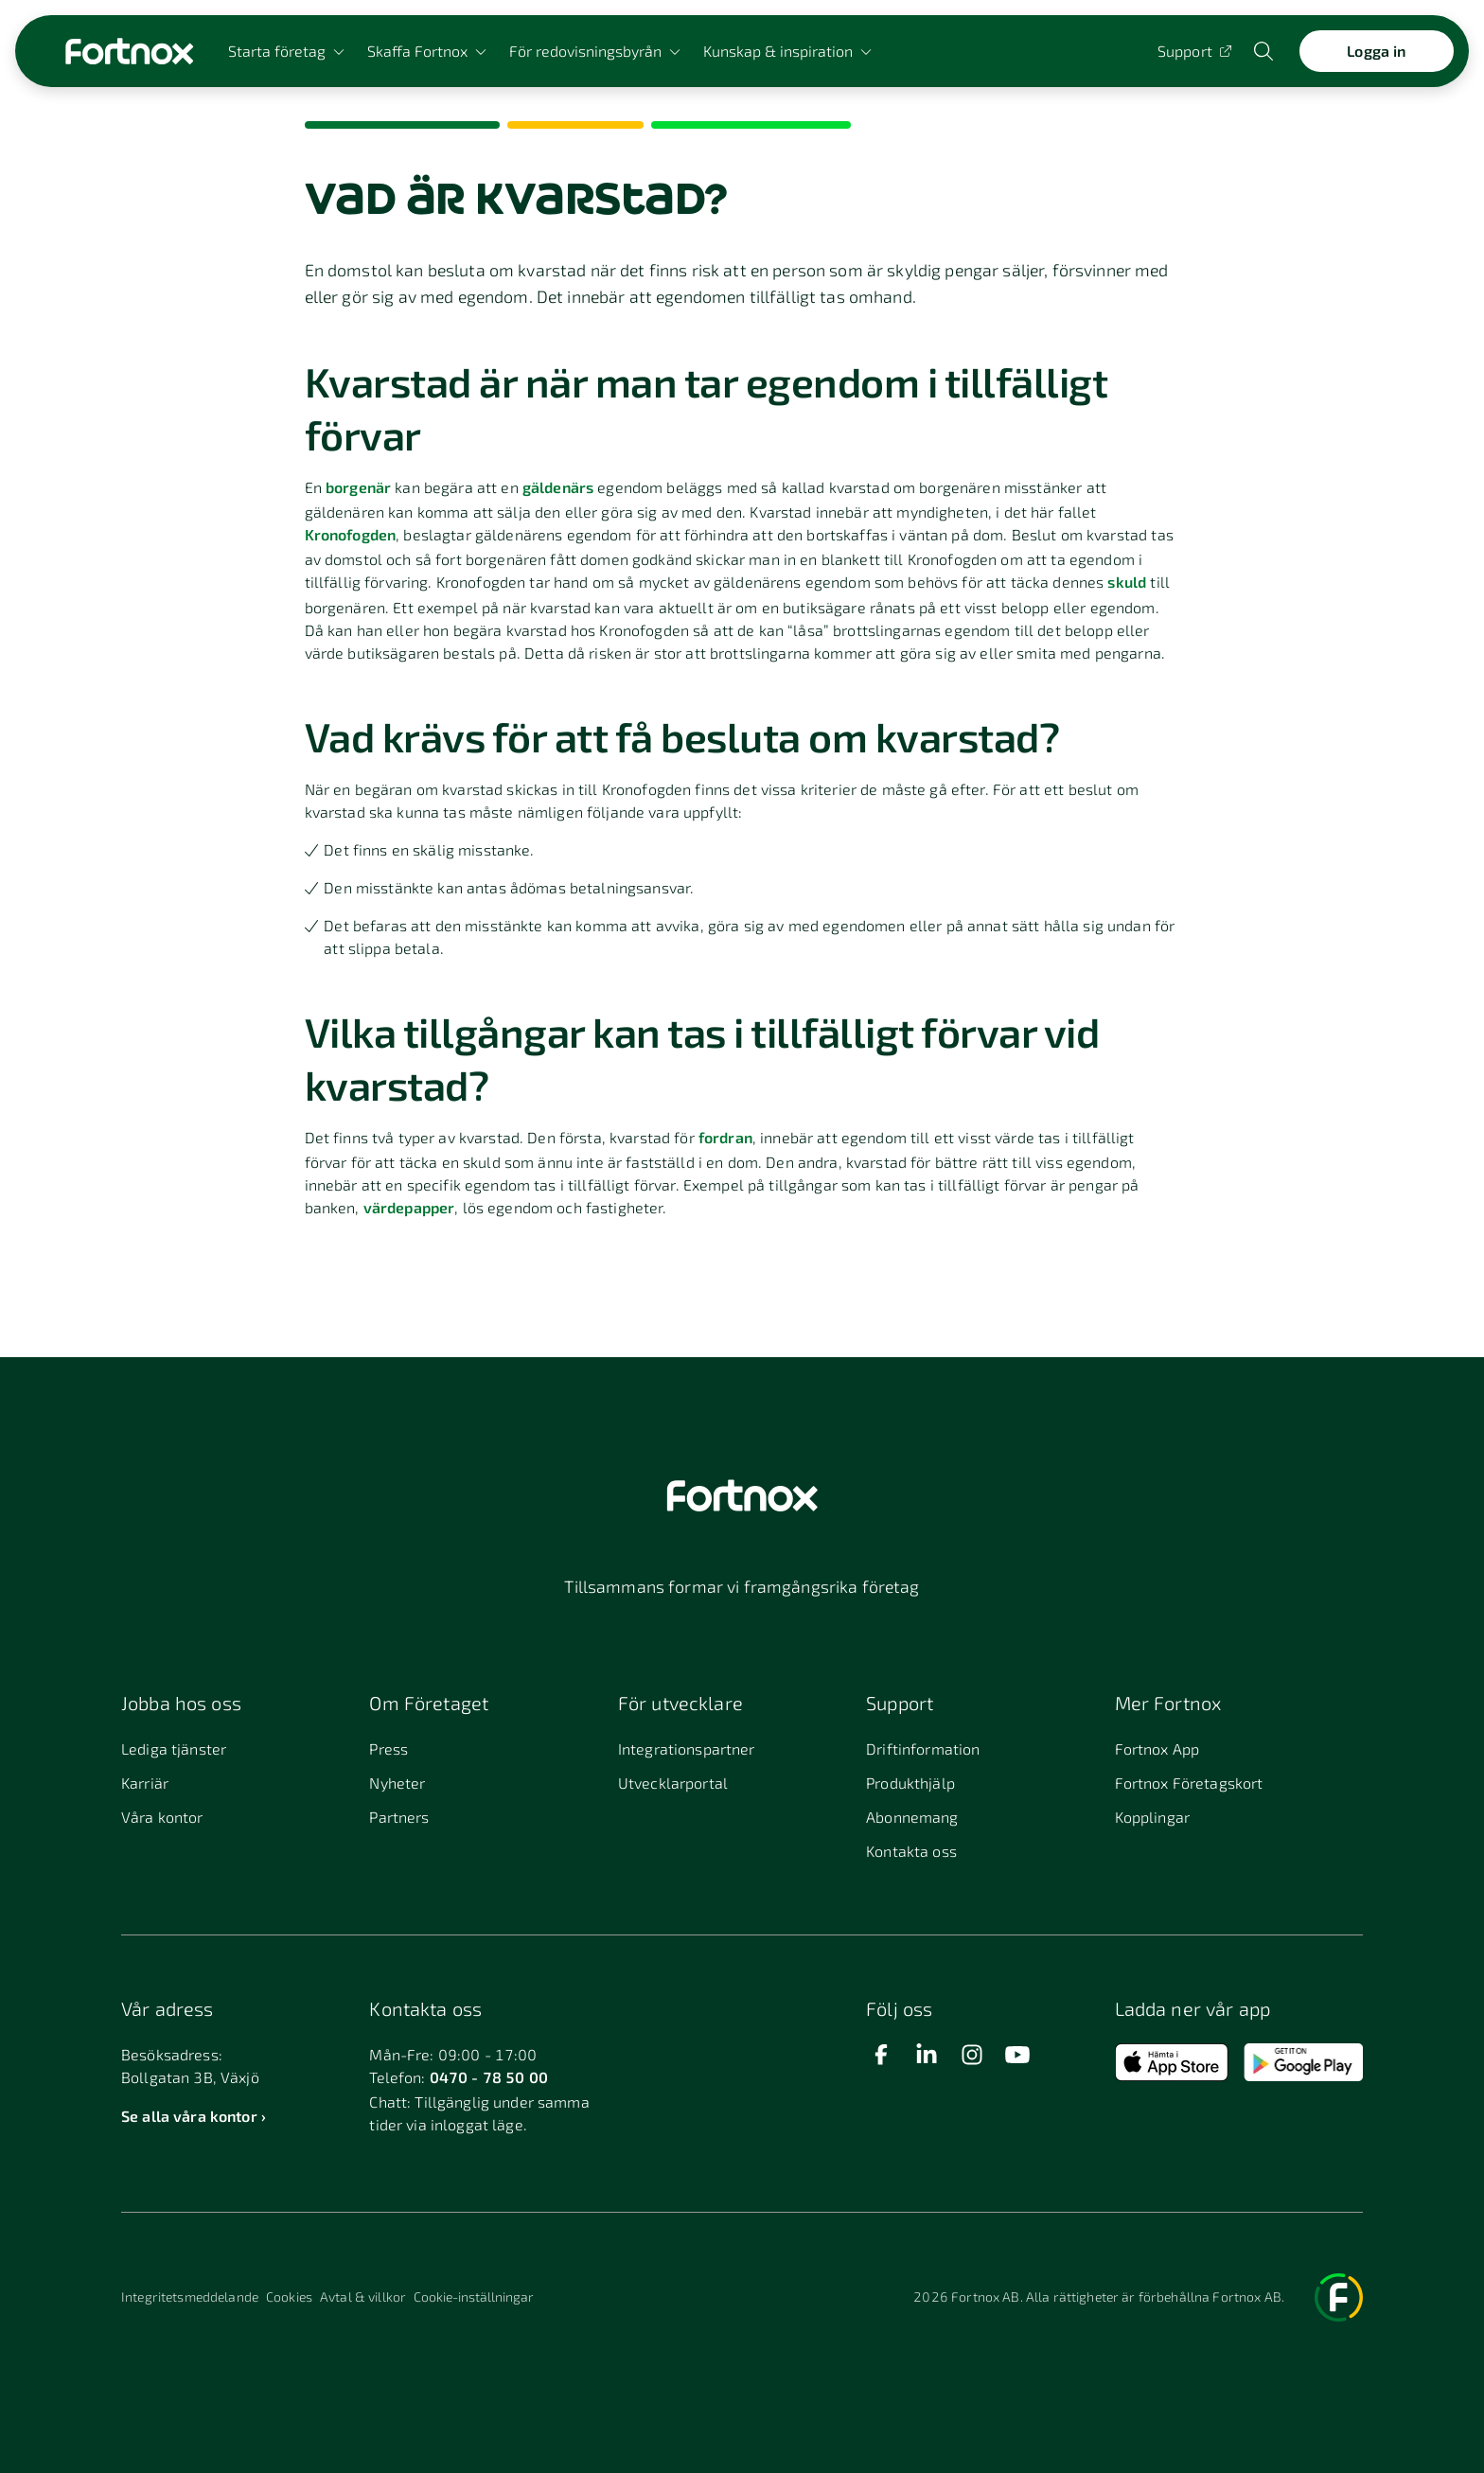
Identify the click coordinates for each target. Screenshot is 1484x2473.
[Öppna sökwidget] (1265, 51)
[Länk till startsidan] (129, 51)
